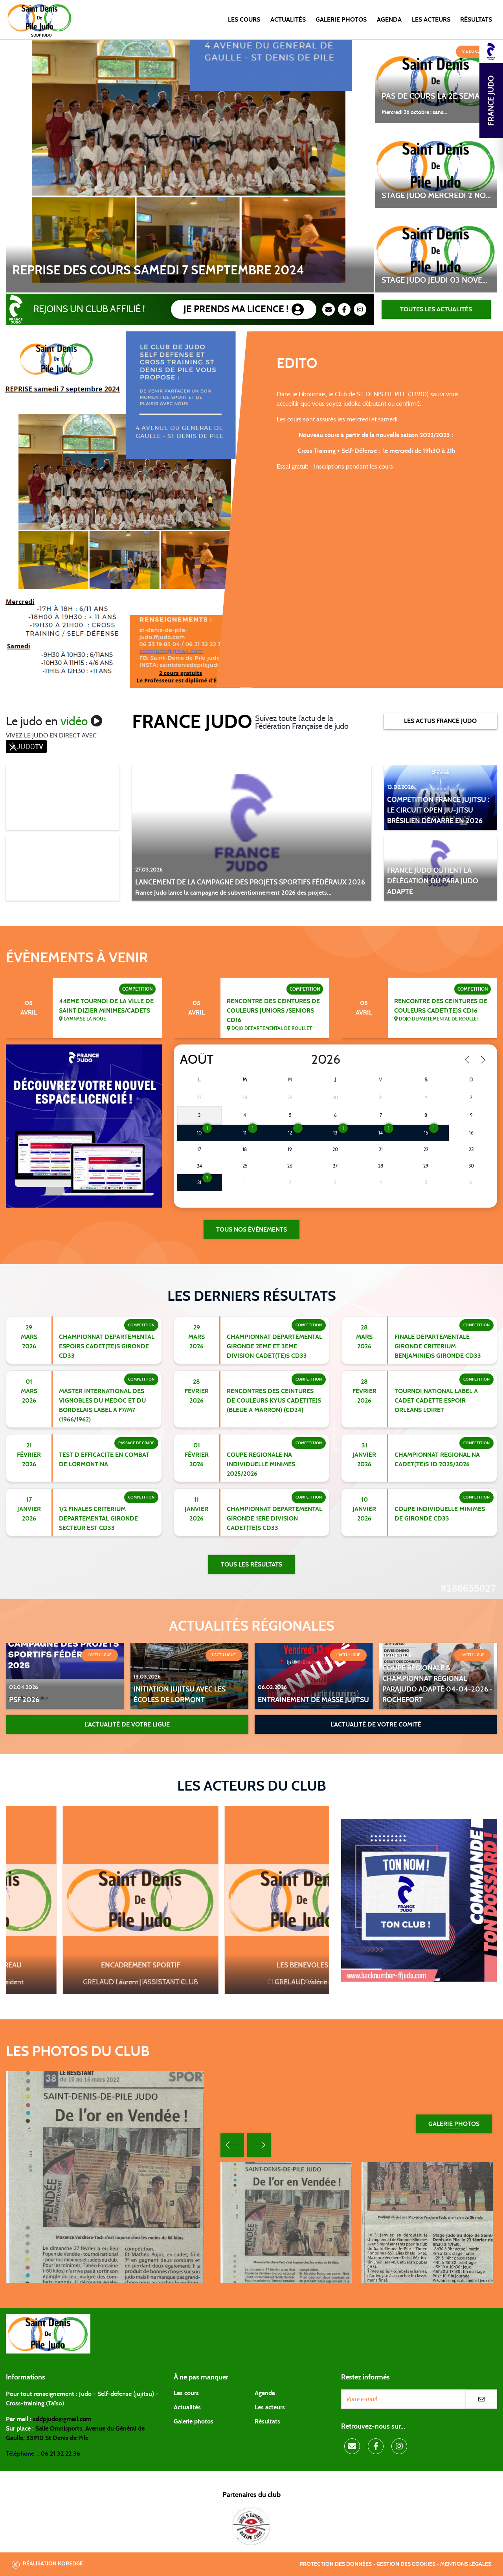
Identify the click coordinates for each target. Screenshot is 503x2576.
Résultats (476, 20)
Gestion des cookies (405, 2564)
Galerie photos (341, 20)
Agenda (389, 20)
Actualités (288, 20)
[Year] (304, 1060)
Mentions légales (465, 2564)
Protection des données (336, 2564)
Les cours (244, 20)
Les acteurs (431, 20)
